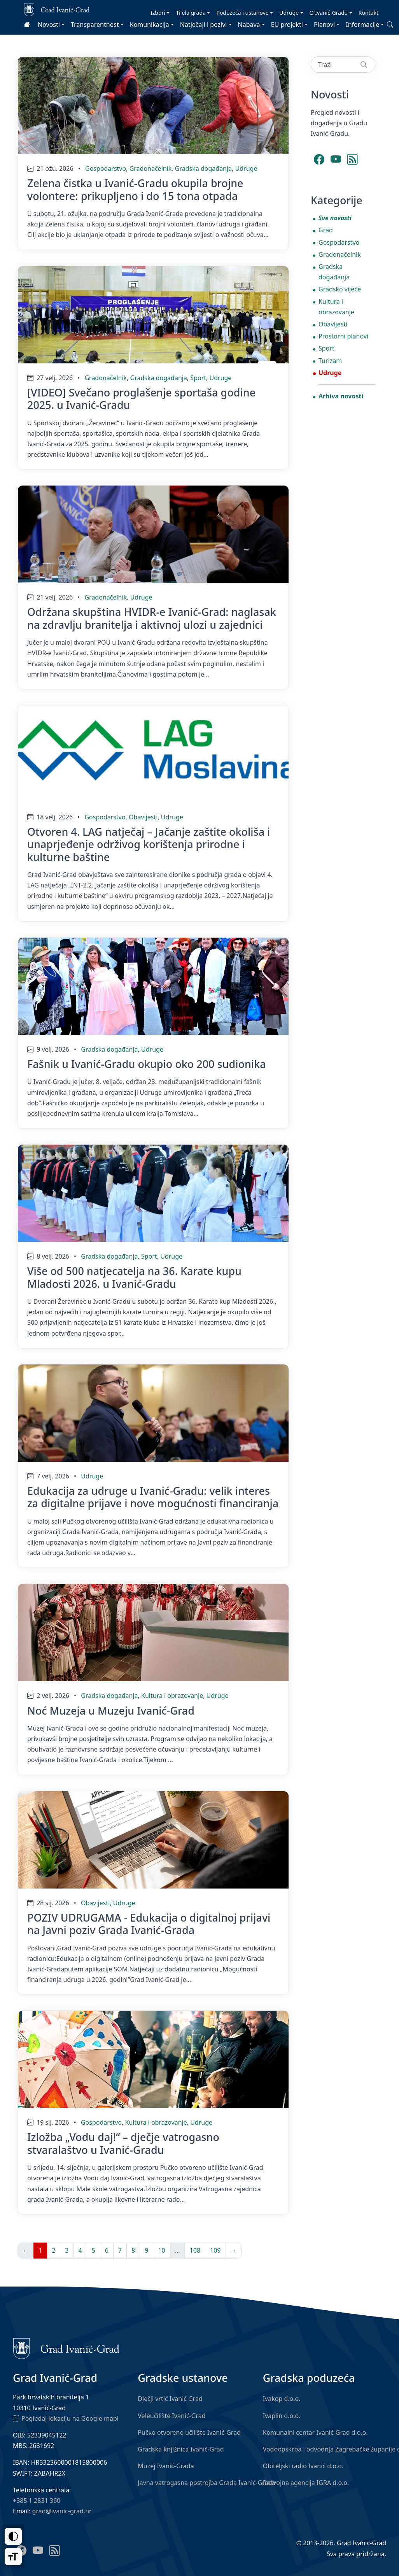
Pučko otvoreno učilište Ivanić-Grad (189, 2432)
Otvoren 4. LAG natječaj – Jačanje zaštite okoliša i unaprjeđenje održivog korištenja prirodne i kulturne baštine (148, 844)
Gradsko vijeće (339, 289)
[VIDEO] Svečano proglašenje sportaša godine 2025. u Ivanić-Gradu (141, 398)
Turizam (330, 360)
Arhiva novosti (340, 396)
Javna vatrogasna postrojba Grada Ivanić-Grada (206, 2482)
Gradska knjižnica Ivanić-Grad (181, 2449)
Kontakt (368, 12)
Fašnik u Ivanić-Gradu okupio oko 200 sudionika (146, 1064)
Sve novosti (335, 218)
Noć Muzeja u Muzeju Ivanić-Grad (110, 1710)
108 (195, 2250)
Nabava (249, 24)
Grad (325, 230)
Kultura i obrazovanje (172, 1695)
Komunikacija (149, 24)
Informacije (362, 24)
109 (215, 2250)
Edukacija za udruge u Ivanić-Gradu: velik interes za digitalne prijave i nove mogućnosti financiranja (152, 1497)
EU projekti (287, 24)
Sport (198, 378)
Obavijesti (143, 817)
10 (161, 2250)
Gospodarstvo (105, 168)
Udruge (289, 12)
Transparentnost (95, 24)
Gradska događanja (203, 168)
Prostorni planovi (343, 336)
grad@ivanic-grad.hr (62, 2511)
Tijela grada (190, 12)
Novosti (49, 24)
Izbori (157, 12)
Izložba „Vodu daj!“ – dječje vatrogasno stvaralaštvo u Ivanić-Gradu (123, 2143)
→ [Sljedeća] (234, 2250)
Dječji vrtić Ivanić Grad (170, 2398)
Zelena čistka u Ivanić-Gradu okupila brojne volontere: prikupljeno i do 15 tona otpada (135, 189)
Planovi (324, 24)
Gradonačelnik (151, 168)
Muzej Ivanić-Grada (166, 2466)
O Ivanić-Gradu (329, 12)
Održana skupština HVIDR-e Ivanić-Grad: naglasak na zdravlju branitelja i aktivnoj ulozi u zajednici (151, 618)
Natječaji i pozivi (203, 24)
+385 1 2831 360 (36, 2500)
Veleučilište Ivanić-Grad (171, 2415)
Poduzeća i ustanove (242, 12)
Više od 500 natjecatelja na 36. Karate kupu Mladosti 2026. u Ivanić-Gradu (134, 1277)
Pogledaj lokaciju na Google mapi (66, 2418)
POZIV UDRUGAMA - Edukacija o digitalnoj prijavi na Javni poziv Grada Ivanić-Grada (148, 1923)
